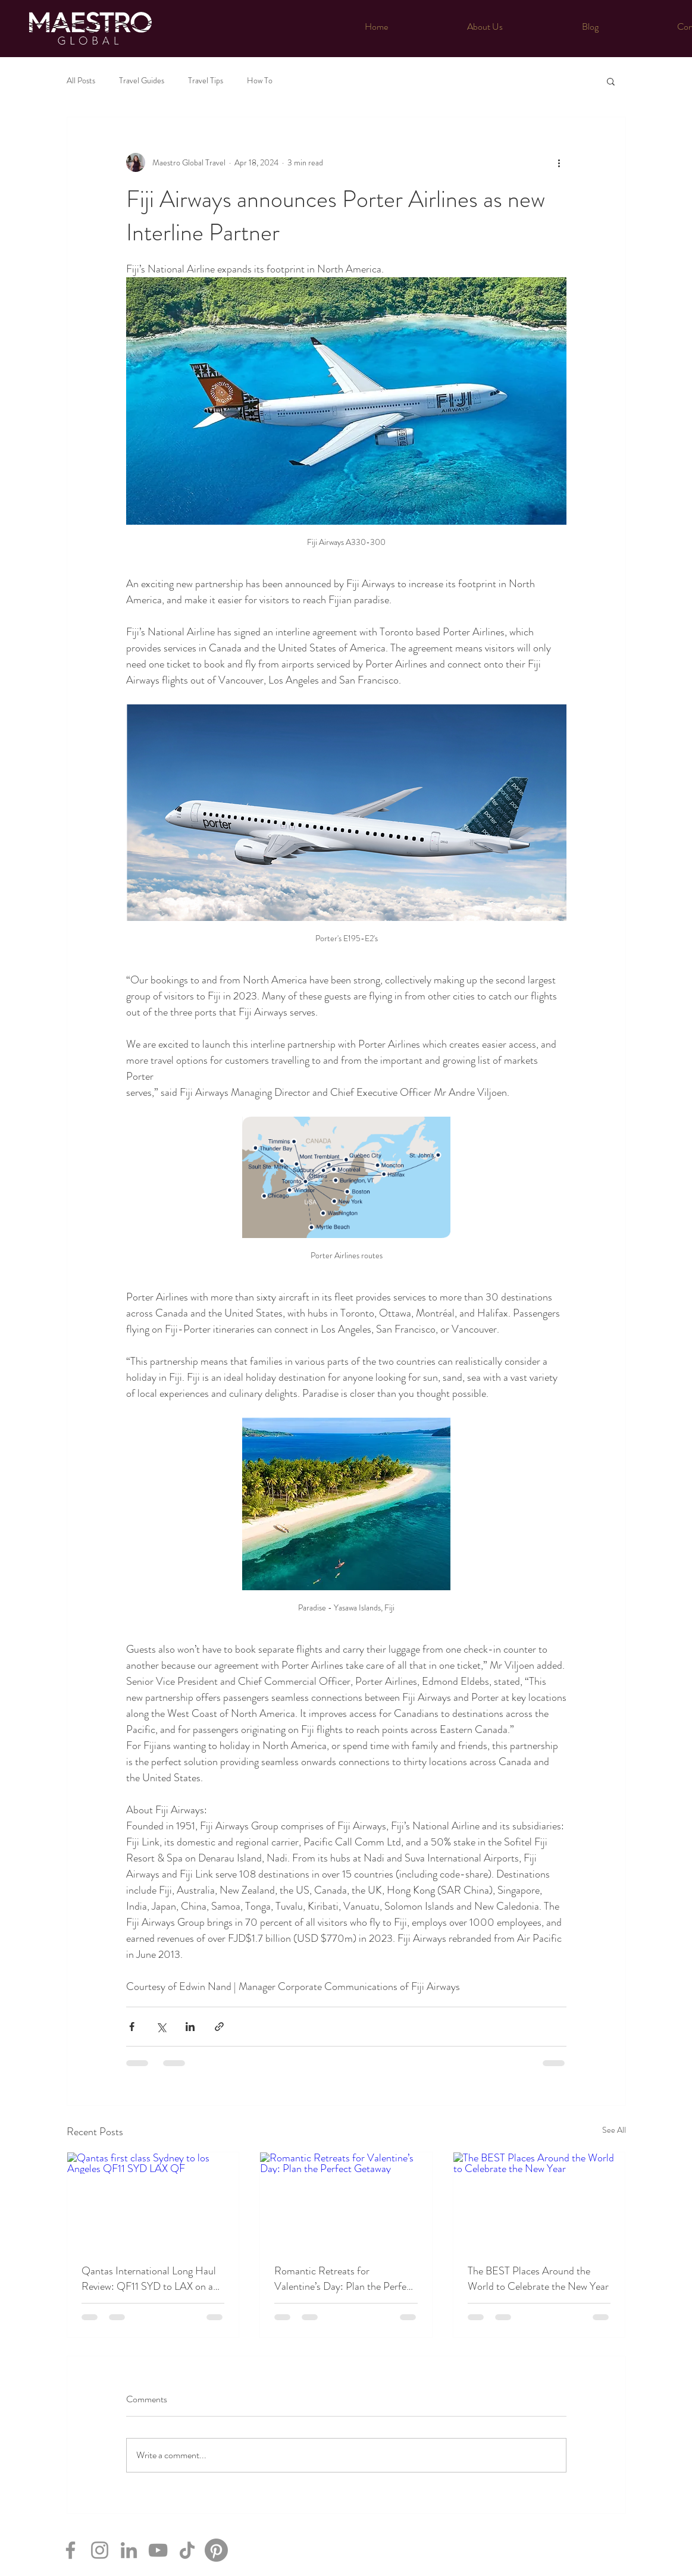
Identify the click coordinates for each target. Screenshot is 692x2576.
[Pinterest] (216, 2550)
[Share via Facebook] (131, 2026)
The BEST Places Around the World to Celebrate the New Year (538, 2278)
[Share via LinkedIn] (190, 2026)
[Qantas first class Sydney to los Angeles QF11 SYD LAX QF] (153, 2200)
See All (614, 2130)
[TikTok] (187, 2550)
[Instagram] (99, 2550)
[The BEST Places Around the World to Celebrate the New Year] (539, 2200)
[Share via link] (219, 2026)
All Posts (81, 80)
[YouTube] (158, 2550)
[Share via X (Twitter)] (161, 2026)
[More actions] (559, 162)
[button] (610, 81)
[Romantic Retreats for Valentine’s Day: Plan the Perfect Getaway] (346, 2200)
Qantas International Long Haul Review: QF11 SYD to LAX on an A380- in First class (150, 2278)
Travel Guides (141, 80)
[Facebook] (70, 2550)
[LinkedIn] (128, 2550)
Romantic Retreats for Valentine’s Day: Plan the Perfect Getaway (344, 2278)
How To (260, 80)
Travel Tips (205, 80)
